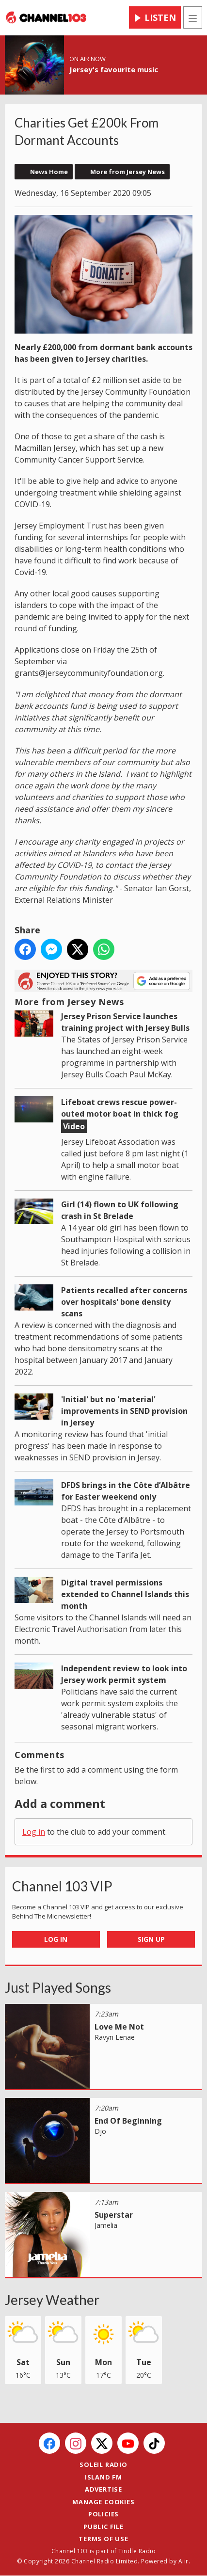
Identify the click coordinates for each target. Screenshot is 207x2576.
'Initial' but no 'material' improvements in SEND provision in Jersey (124, 1411)
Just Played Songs (58, 1987)
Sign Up (151, 1939)
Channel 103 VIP (62, 1886)
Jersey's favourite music (113, 69)
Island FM (103, 2477)
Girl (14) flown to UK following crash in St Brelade (119, 1210)
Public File (103, 2526)
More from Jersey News (127, 171)
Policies (103, 2514)
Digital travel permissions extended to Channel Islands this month (125, 1594)
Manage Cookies (103, 2501)
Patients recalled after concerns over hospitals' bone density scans (124, 1302)
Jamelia (106, 2225)
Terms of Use (103, 2538)
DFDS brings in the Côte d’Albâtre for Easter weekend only (125, 1491)
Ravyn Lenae (115, 2037)
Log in (33, 1831)
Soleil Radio (103, 2464)
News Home (49, 171)
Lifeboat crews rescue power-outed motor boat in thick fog (119, 1108)
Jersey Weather (52, 2299)
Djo (100, 2131)
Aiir (183, 2561)
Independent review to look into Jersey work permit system (124, 1674)
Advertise (103, 2489)
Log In (55, 1939)
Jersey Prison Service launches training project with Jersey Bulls (125, 1022)
